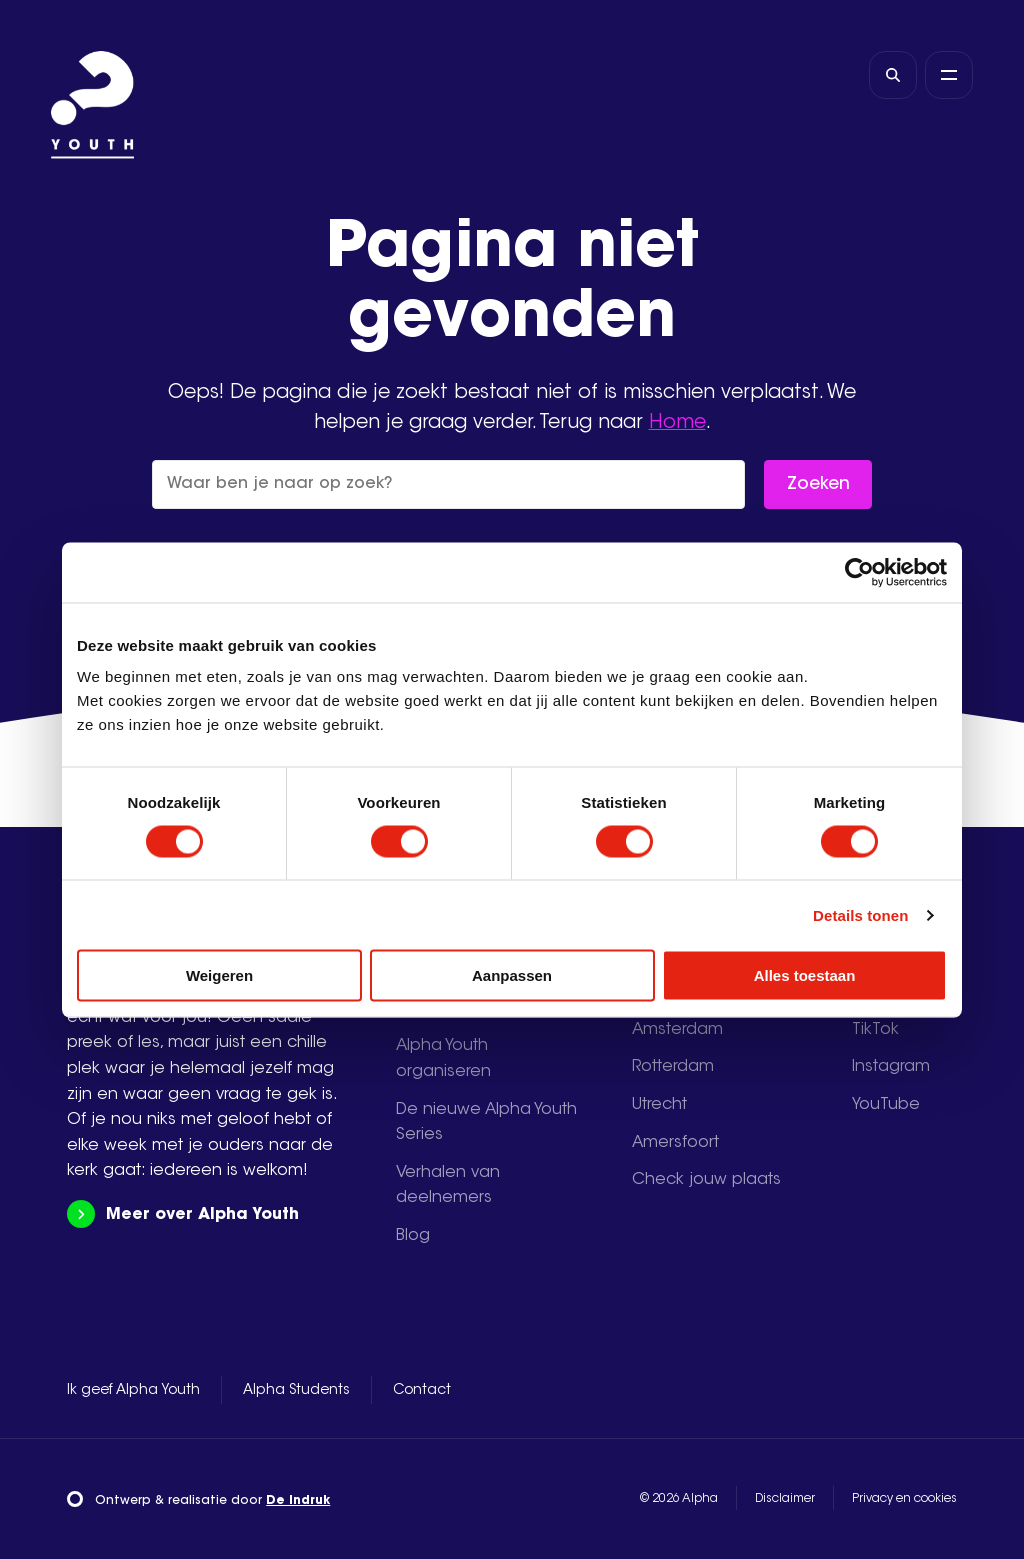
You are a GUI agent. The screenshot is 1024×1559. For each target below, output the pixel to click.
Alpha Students (296, 1391)
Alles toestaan (805, 975)
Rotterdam (673, 1067)
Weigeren (219, 975)
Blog (413, 1236)
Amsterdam (677, 1030)
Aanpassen (512, 975)
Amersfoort (675, 1143)
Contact (422, 1391)
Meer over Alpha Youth (182, 1214)
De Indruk (298, 1501)
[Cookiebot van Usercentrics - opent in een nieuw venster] (859, 572)
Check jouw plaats (706, 1180)
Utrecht (659, 1105)
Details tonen (860, 914)
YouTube (886, 1105)
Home (677, 423)
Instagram (891, 1067)
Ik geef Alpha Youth (133, 1391)
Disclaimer (785, 1499)
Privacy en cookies (904, 1499)
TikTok (875, 1030)
